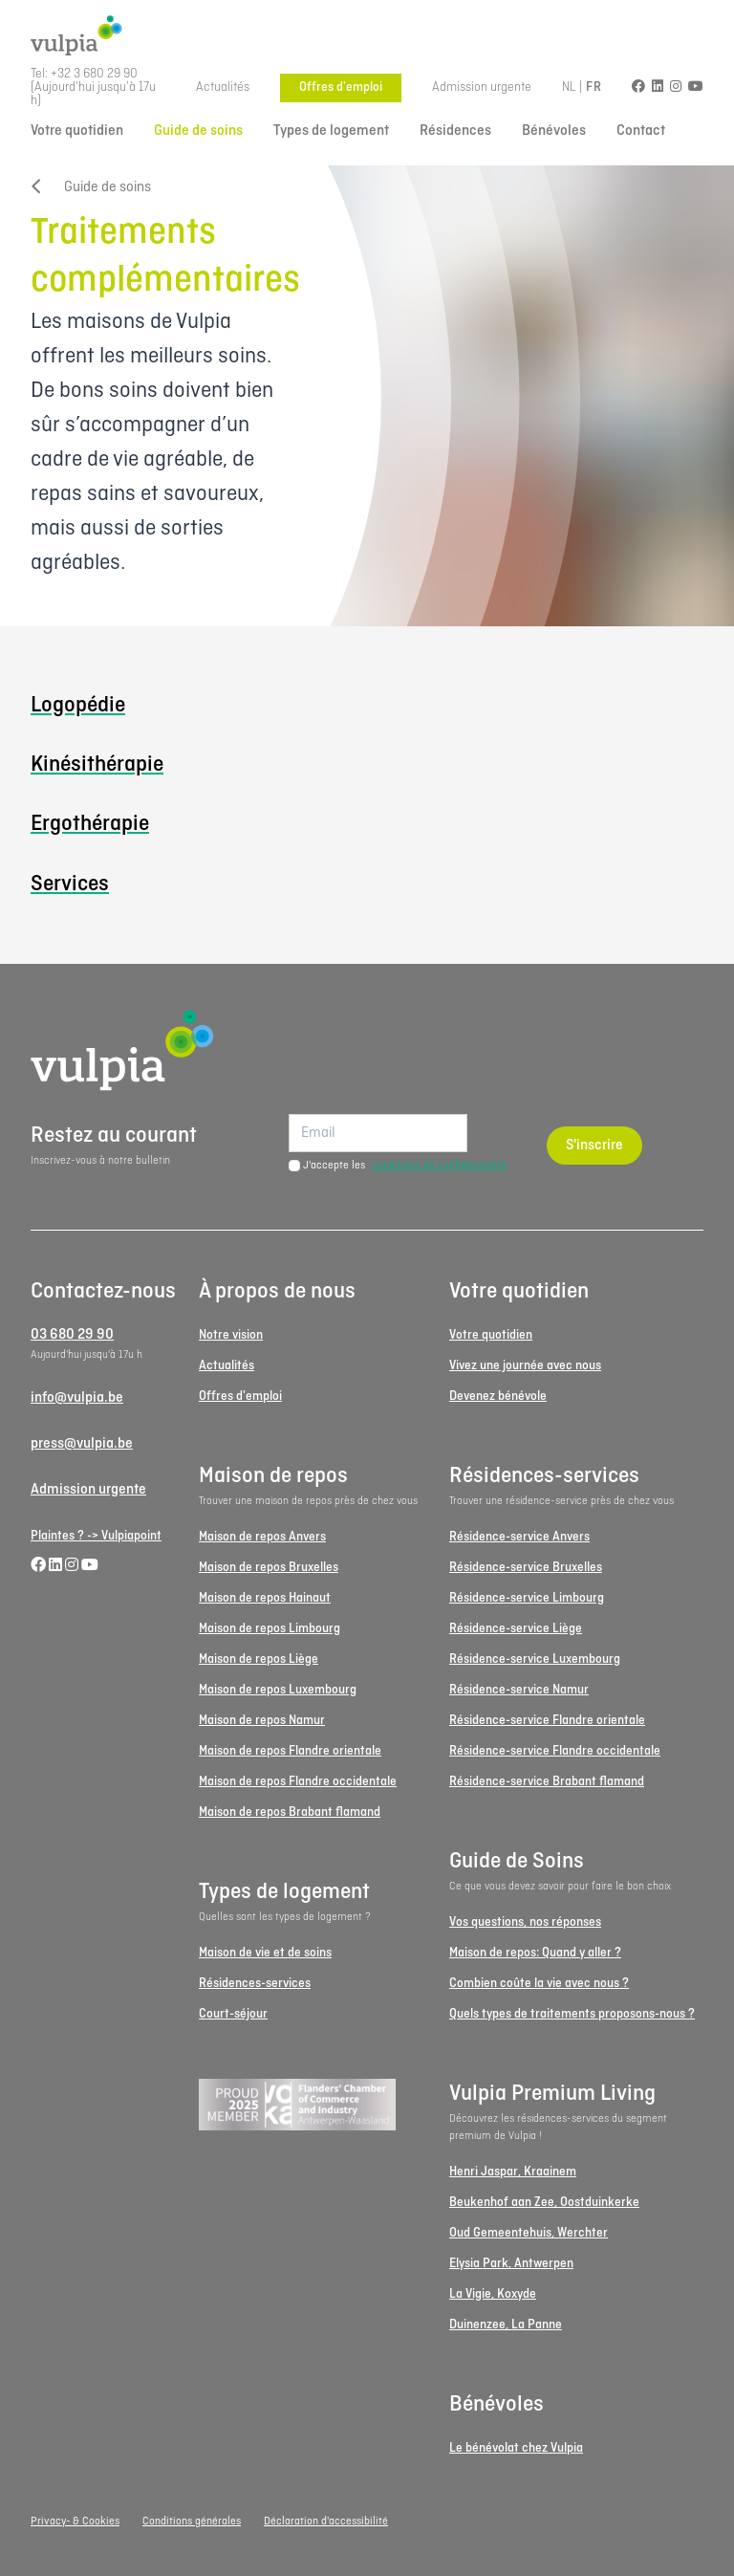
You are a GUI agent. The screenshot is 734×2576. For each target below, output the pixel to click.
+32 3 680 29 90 (94, 74)
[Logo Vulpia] (367, 35)
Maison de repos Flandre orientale (290, 1751)
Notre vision (231, 1335)
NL (569, 87)
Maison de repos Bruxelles (268, 1568)
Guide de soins (198, 131)
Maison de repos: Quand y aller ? (535, 1953)
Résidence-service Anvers (519, 1537)
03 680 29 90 (72, 1334)
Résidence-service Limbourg (526, 1598)
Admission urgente (481, 87)
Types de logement (331, 131)
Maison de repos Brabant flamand (289, 1812)
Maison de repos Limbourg (269, 1629)
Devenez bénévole (498, 1396)
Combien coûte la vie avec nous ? (539, 1984)
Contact (640, 131)
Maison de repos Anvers (262, 1537)
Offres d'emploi (340, 87)
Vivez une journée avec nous (525, 1366)
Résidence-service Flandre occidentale (554, 1751)
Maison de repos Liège (258, 1659)
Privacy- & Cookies (75, 2521)
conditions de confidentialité (439, 1165)
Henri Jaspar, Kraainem (512, 2172)
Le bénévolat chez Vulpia (516, 2448)
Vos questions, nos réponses (525, 1922)
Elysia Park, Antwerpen (511, 2264)
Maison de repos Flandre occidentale (298, 1782)
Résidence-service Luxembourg (534, 1659)
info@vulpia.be (77, 1398)
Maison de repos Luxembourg (277, 1690)
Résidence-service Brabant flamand (546, 1782)
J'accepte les (405, 1165)
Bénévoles (554, 131)
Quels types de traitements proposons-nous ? (572, 2014)
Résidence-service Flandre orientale (547, 1721)
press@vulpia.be (82, 1443)
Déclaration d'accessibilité (326, 2521)
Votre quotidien (77, 131)
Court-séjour (233, 2014)
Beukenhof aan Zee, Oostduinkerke (544, 2202)
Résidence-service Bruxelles (525, 1568)
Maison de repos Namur (262, 1721)
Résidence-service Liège (515, 1629)
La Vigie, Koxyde (492, 2294)
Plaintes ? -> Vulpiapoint (96, 1536)
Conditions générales (191, 2521)
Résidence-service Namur (519, 1690)
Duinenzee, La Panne (505, 2325)
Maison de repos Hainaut (265, 1598)
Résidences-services (255, 1984)
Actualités (222, 87)
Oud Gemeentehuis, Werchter (528, 2233)
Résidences (455, 131)
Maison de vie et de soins (265, 1953)
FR (593, 87)
